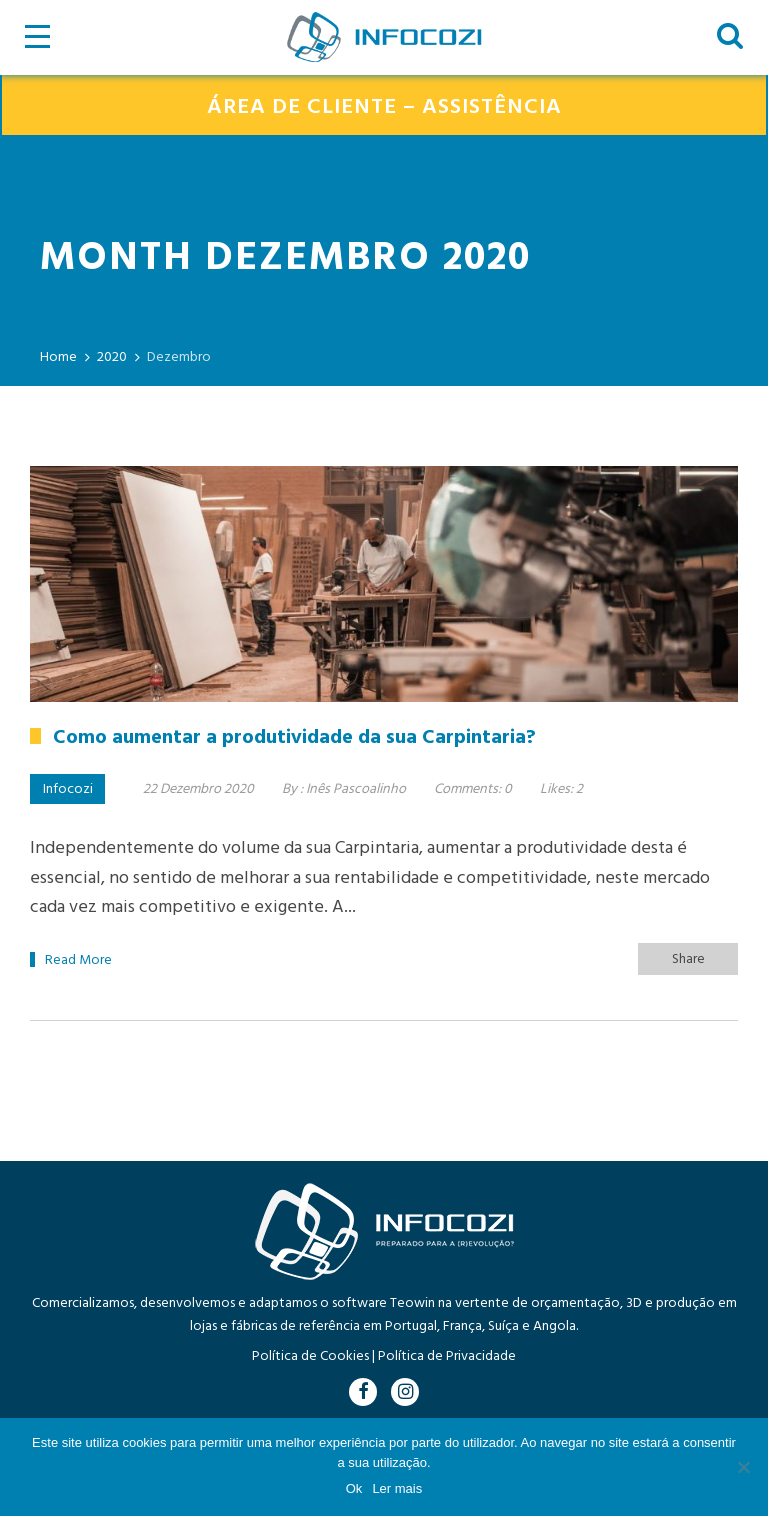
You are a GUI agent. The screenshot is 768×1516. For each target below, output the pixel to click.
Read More (78, 960)
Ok (354, 1488)
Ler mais (397, 1488)
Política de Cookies (310, 1356)
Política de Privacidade (447, 1356)
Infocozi (68, 789)
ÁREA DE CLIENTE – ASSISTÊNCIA (384, 107)
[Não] (743, 1467)
